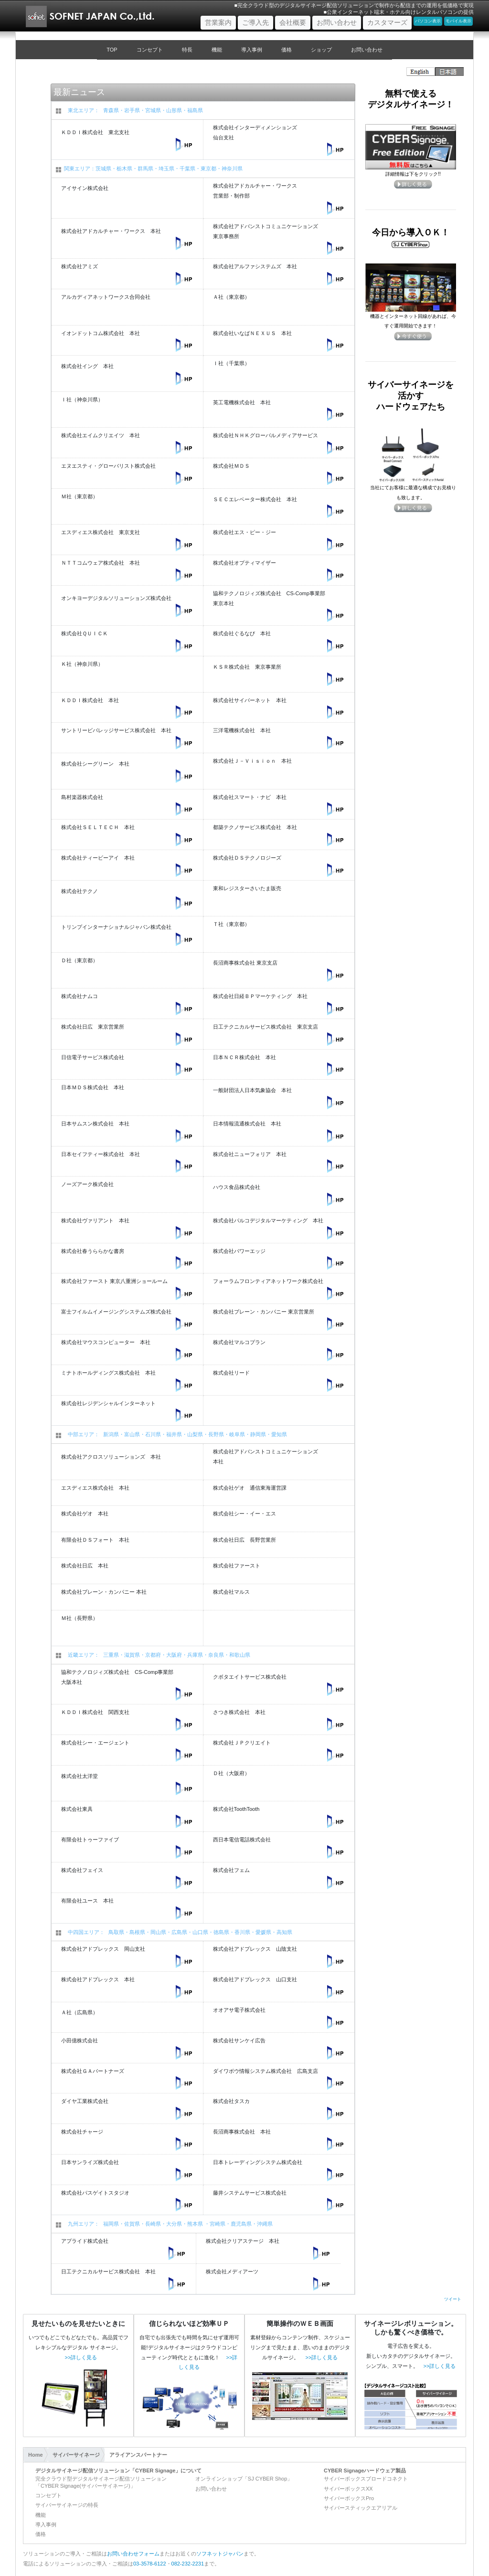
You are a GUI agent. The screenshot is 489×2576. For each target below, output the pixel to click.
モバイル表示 (458, 21)
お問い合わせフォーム (133, 2553)
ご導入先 (255, 22)
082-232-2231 (187, 2563)
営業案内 (220, 21)
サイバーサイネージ (76, 2455)
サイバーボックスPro (349, 2498)
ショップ (321, 50)
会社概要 (292, 22)
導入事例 (251, 50)
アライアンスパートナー (138, 2455)
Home (35, 2455)
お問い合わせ (337, 22)
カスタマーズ (387, 22)
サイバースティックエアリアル (360, 2508)
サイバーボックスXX (348, 2489)
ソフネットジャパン (220, 2553)
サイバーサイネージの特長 (66, 2505)
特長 (187, 50)
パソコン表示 (428, 21)
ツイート (452, 2299)
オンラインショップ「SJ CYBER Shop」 (244, 2478)
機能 (217, 50)
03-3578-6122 (149, 2563)
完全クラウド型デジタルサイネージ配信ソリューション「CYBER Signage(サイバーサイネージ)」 (101, 2482)
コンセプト (150, 50)
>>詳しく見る (81, 2357)
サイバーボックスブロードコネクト (366, 2478)
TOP (111, 50)
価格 (286, 50)
